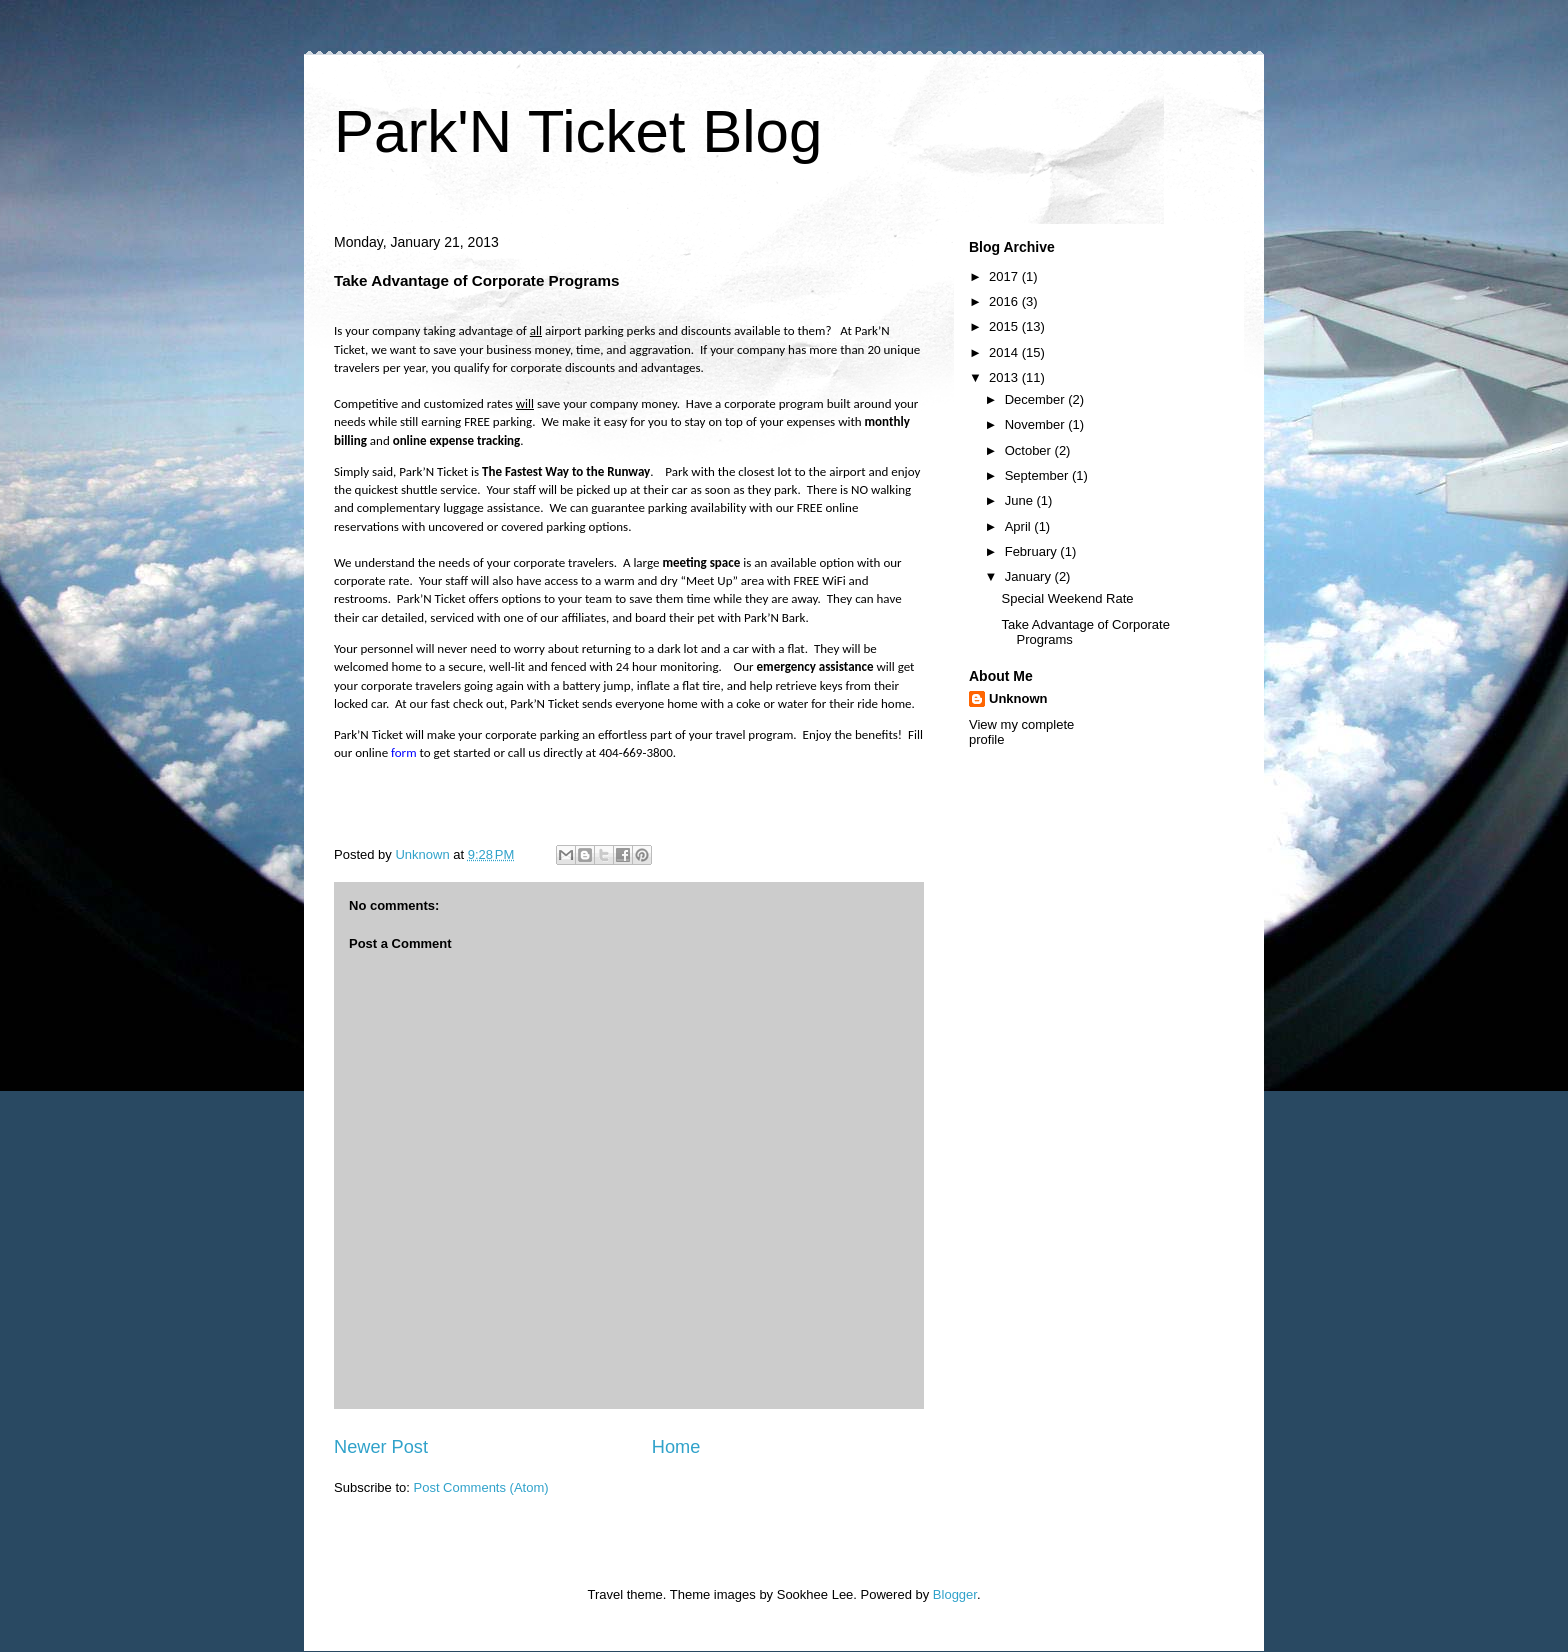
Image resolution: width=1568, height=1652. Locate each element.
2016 (1005, 301)
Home (676, 1447)
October (1030, 450)
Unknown (1018, 698)
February (1033, 551)
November (1037, 424)
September (1038, 475)
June (1021, 500)
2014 (1005, 352)
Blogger (955, 1594)
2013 (1005, 377)
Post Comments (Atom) (481, 1487)
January (1030, 576)
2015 (1005, 326)
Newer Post (381, 1447)
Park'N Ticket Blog (578, 131)
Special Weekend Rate (1067, 598)
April (1020, 526)
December (1037, 399)
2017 (1005, 276)
